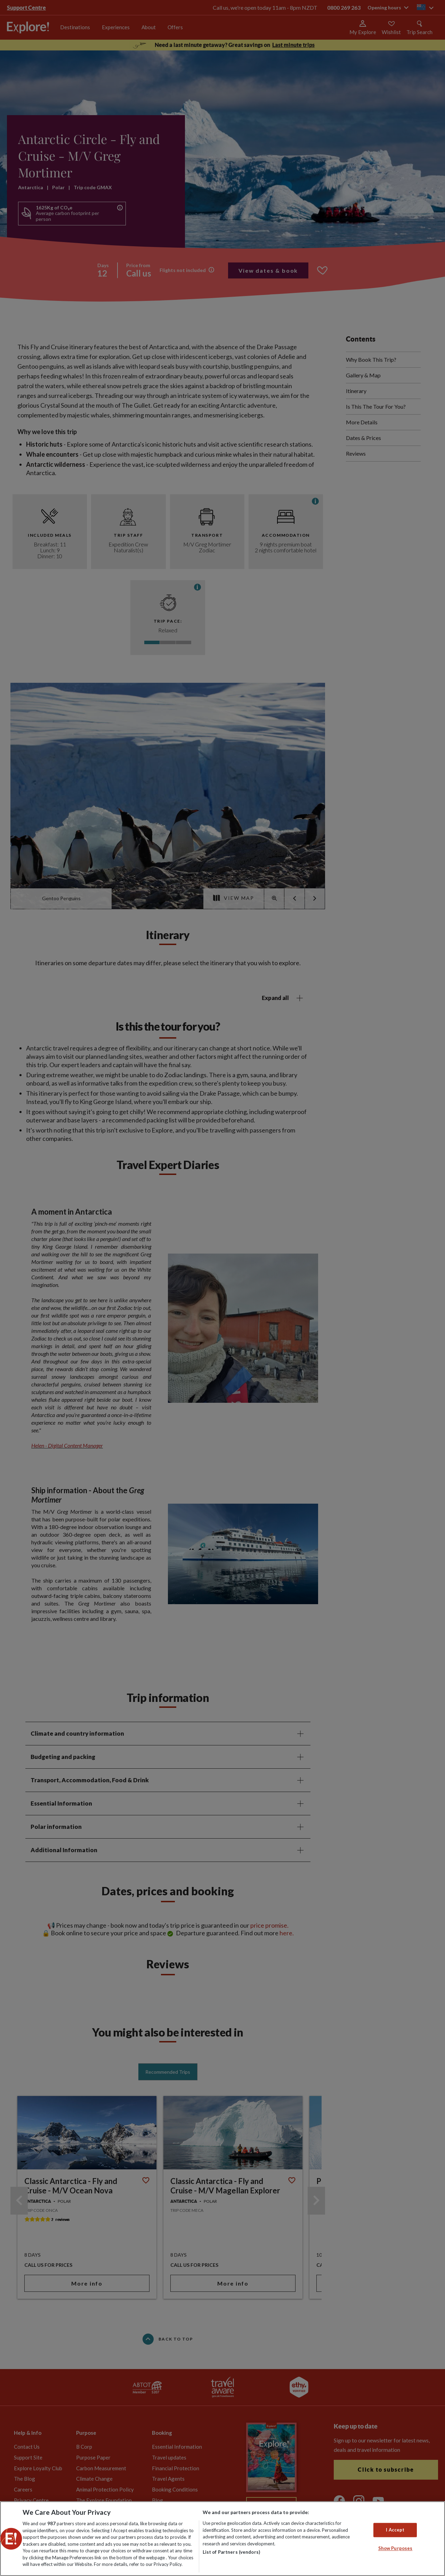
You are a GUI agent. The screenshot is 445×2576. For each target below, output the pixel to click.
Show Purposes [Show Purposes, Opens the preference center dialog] (395, 2548)
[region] (222, 2538)
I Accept (395, 2530)
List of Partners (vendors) (231, 2552)
